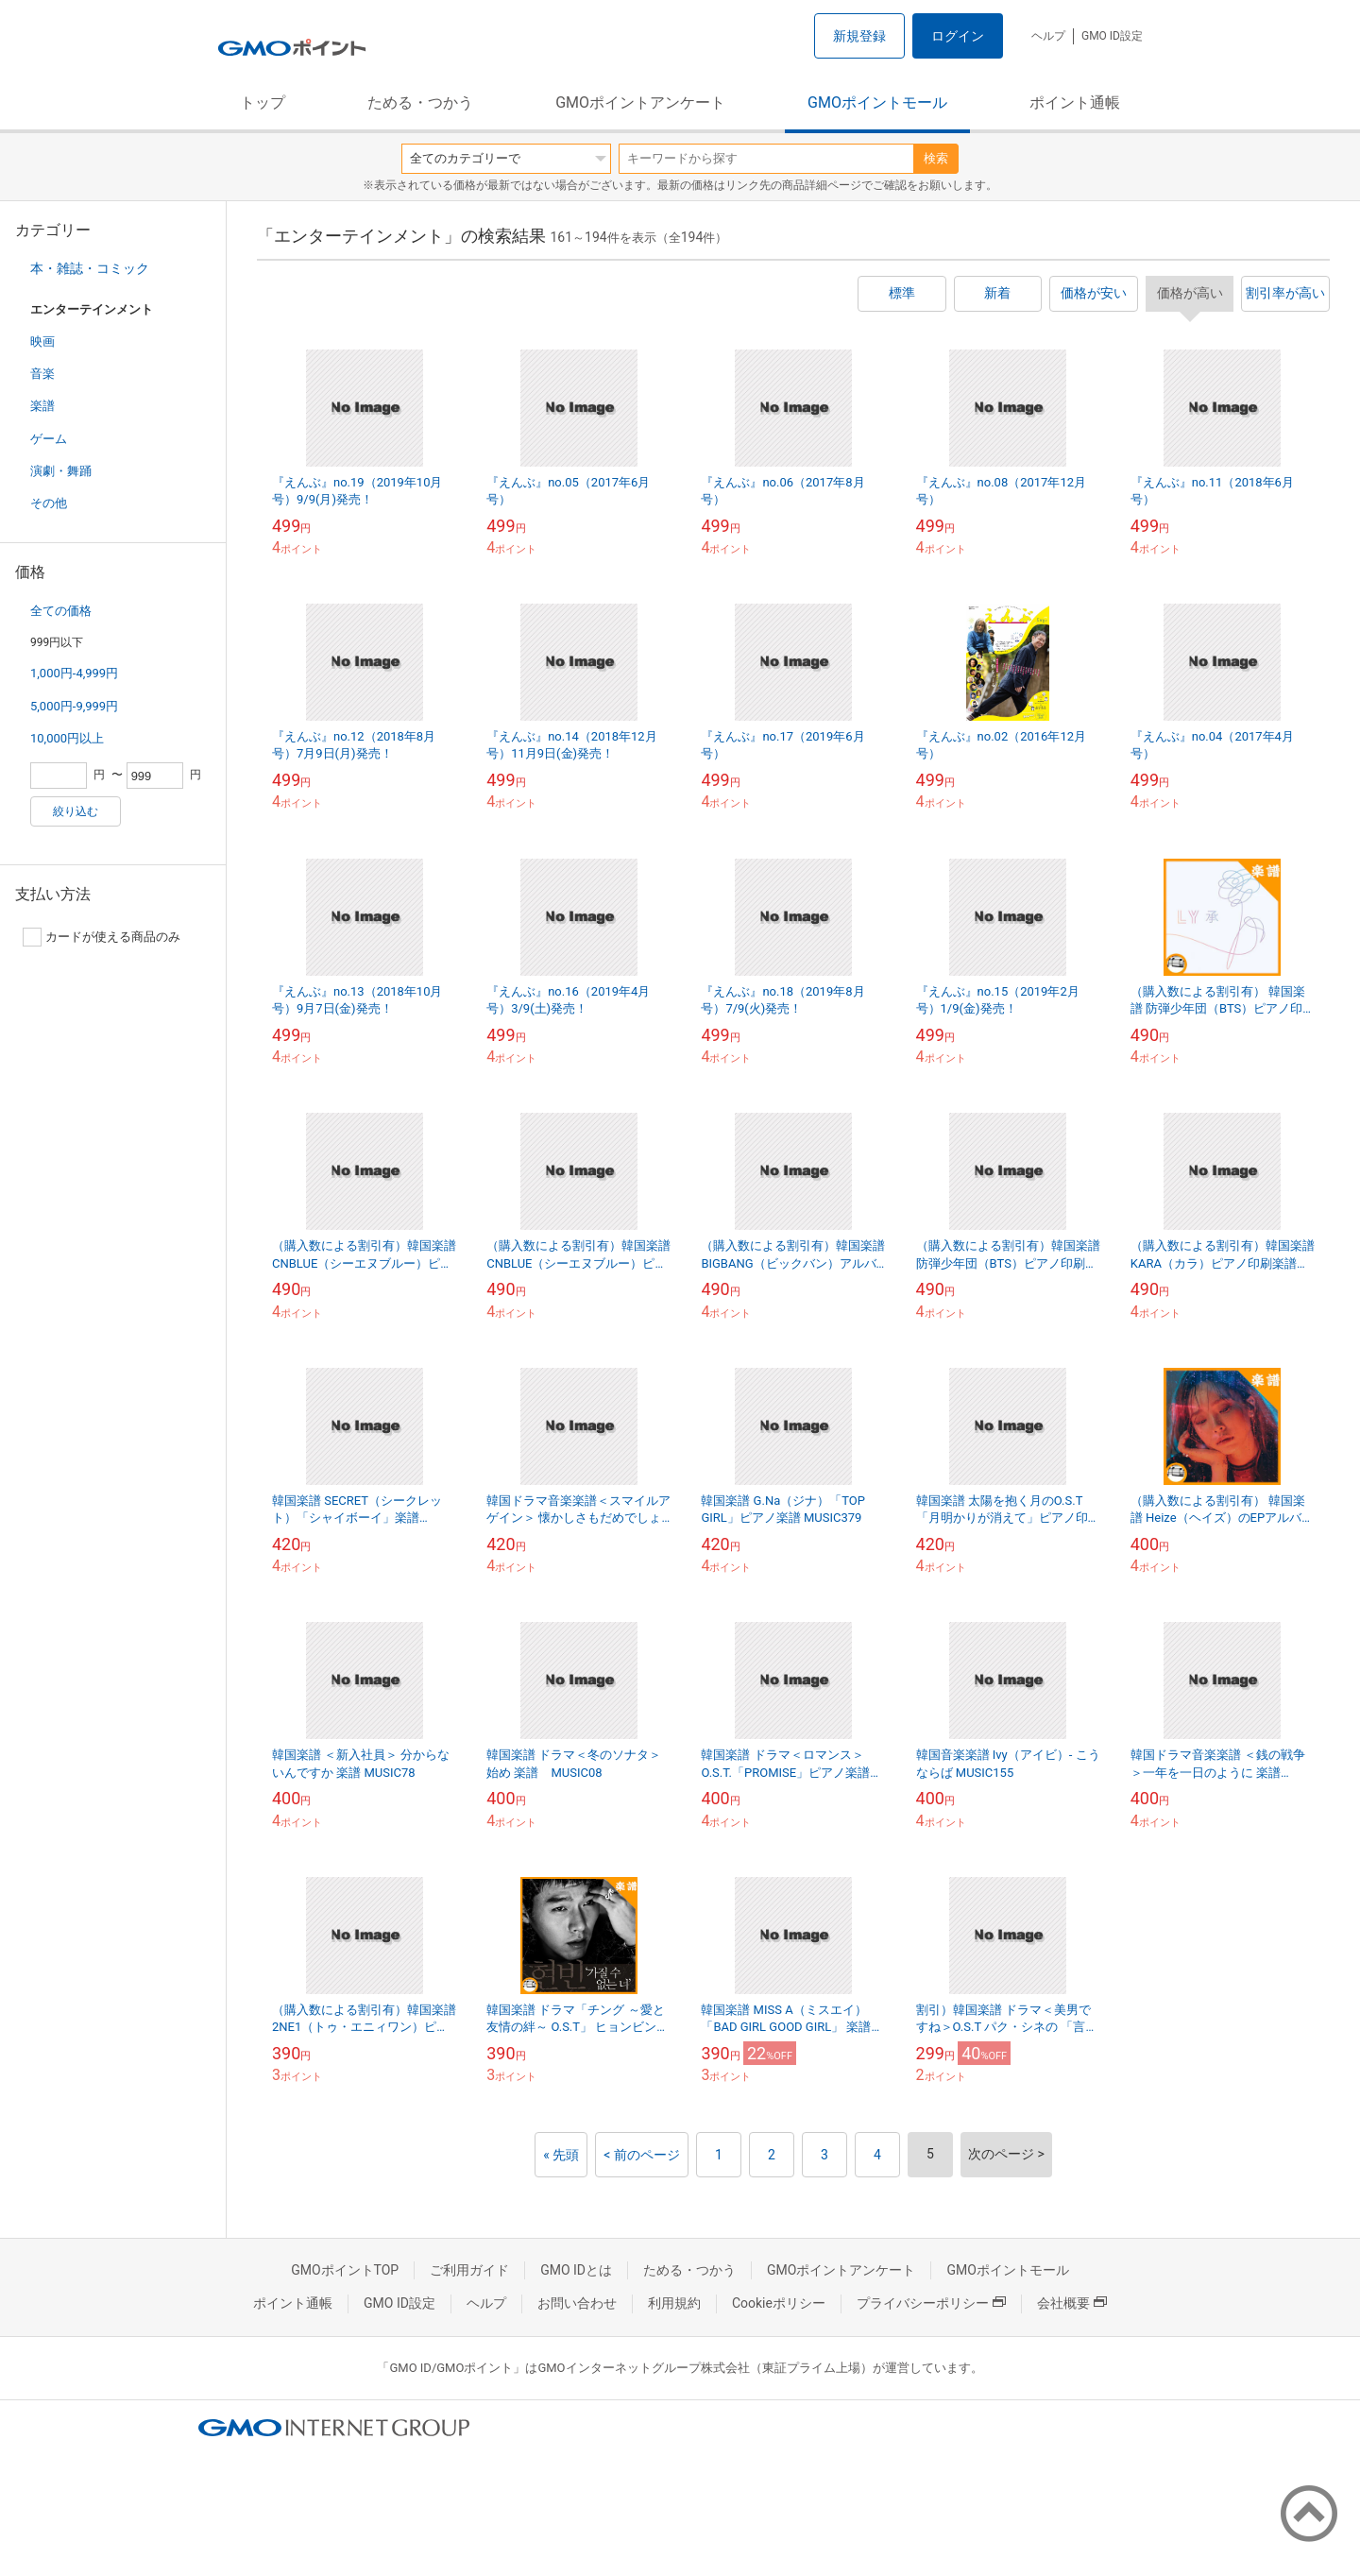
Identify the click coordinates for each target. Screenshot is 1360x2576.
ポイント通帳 (1074, 102)
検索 (936, 158)
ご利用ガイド (469, 2269)
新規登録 (859, 35)
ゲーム (48, 439)
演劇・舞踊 (61, 471)
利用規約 (674, 2303)
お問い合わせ (577, 2303)
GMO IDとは (576, 2269)
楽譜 (42, 406)
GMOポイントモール (877, 102)
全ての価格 (61, 611)
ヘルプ (1048, 36)
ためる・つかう (420, 102)
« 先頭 (561, 2154)
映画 (42, 341)
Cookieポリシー (778, 2303)
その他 (48, 503)
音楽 (42, 374)
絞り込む (75, 811)
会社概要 (1072, 2303)
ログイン (957, 35)
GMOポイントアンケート (640, 102)
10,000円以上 (67, 738)
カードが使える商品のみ (101, 937)
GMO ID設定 (1112, 36)
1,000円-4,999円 (74, 673)
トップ (262, 102)
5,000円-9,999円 (74, 706)
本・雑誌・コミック (89, 268)
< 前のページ (642, 2154)
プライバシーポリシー (931, 2303)
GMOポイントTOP (345, 2269)
